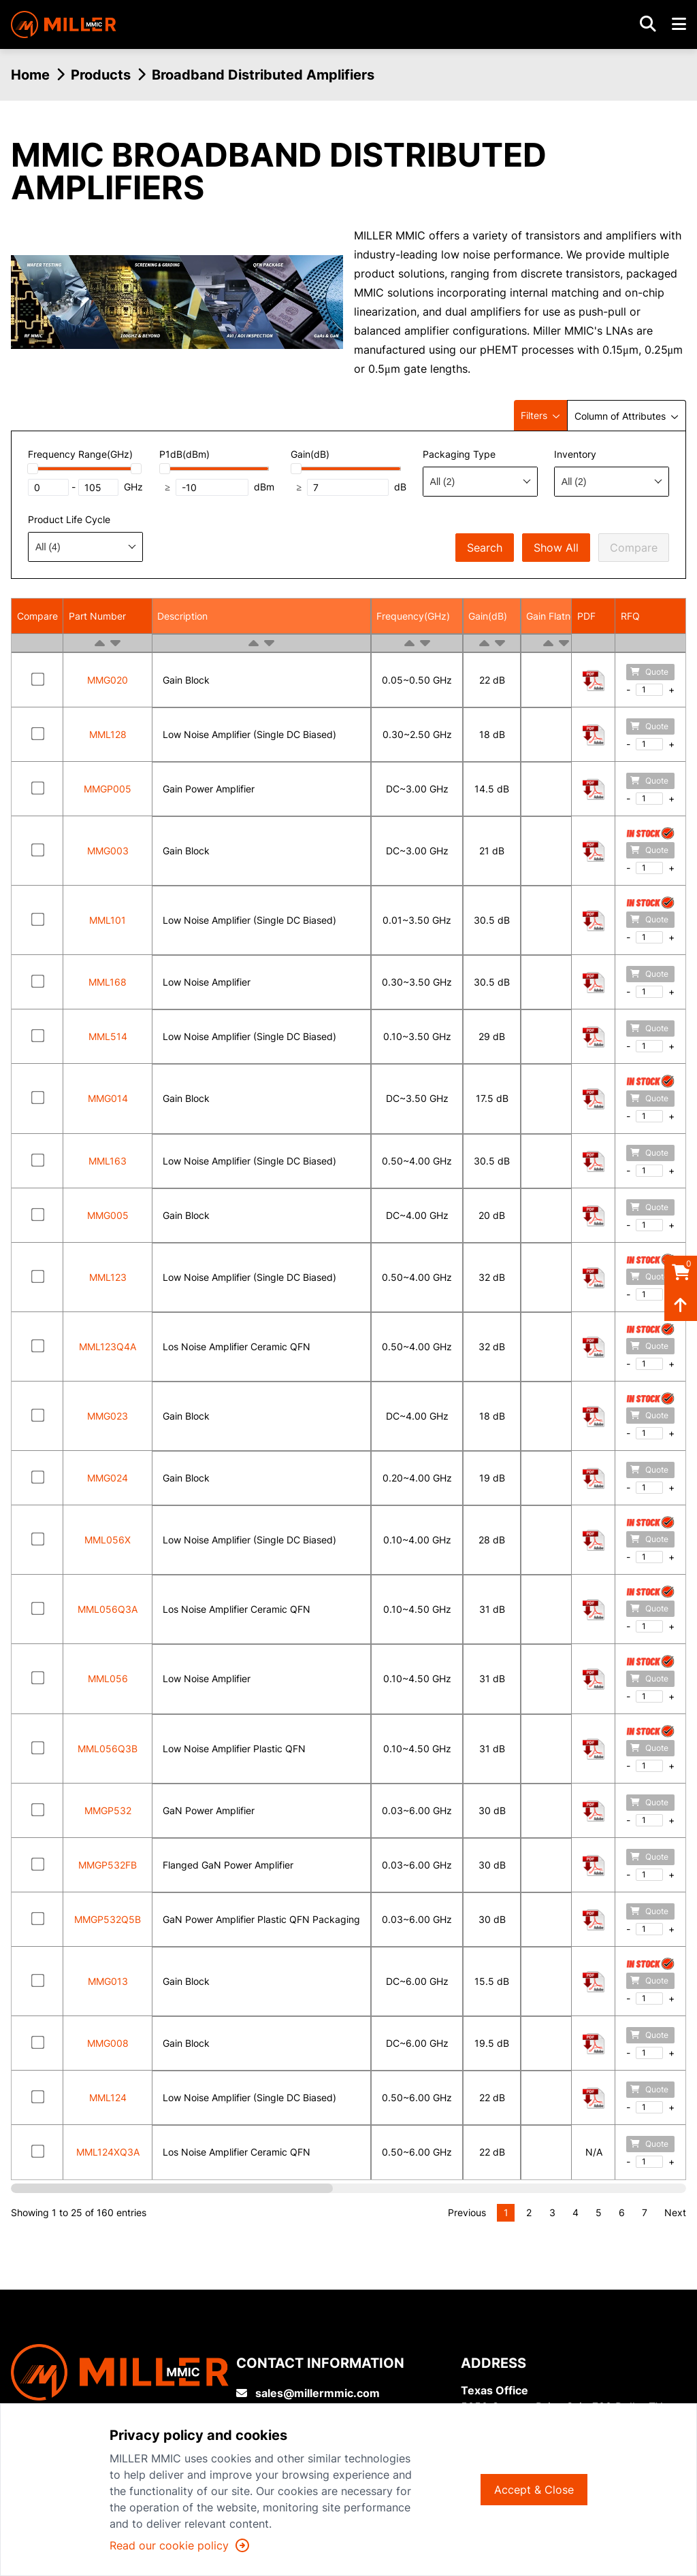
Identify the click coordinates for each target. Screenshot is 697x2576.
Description (182, 616)
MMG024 (107, 1478)
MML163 (107, 1161)
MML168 (107, 982)
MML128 (108, 734)
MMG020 (107, 680)
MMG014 (108, 1098)
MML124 (108, 2097)
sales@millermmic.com (308, 2393)
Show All (556, 547)
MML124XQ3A (108, 2152)
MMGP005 (107, 788)
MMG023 (107, 1416)
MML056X (107, 1539)
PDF (586, 616)
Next (675, 2212)
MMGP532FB (107, 1865)
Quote (649, 672)
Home (30, 75)
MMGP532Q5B (107, 1919)
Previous (467, 2212)
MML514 (107, 1036)
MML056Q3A (107, 1609)
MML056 (108, 1678)
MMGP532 (107, 1810)
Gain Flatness (555, 616)
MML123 (108, 1277)
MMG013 (108, 1981)
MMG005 (108, 1215)
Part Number (97, 616)
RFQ (630, 616)
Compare (634, 547)
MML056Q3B (107, 1748)
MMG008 (108, 2043)
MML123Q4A (107, 1346)
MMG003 (108, 850)
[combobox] (480, 481)
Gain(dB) (487, 616)
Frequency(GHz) (413, 616)
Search (484, 547)
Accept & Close (534, 2489)
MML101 (107, 920)
